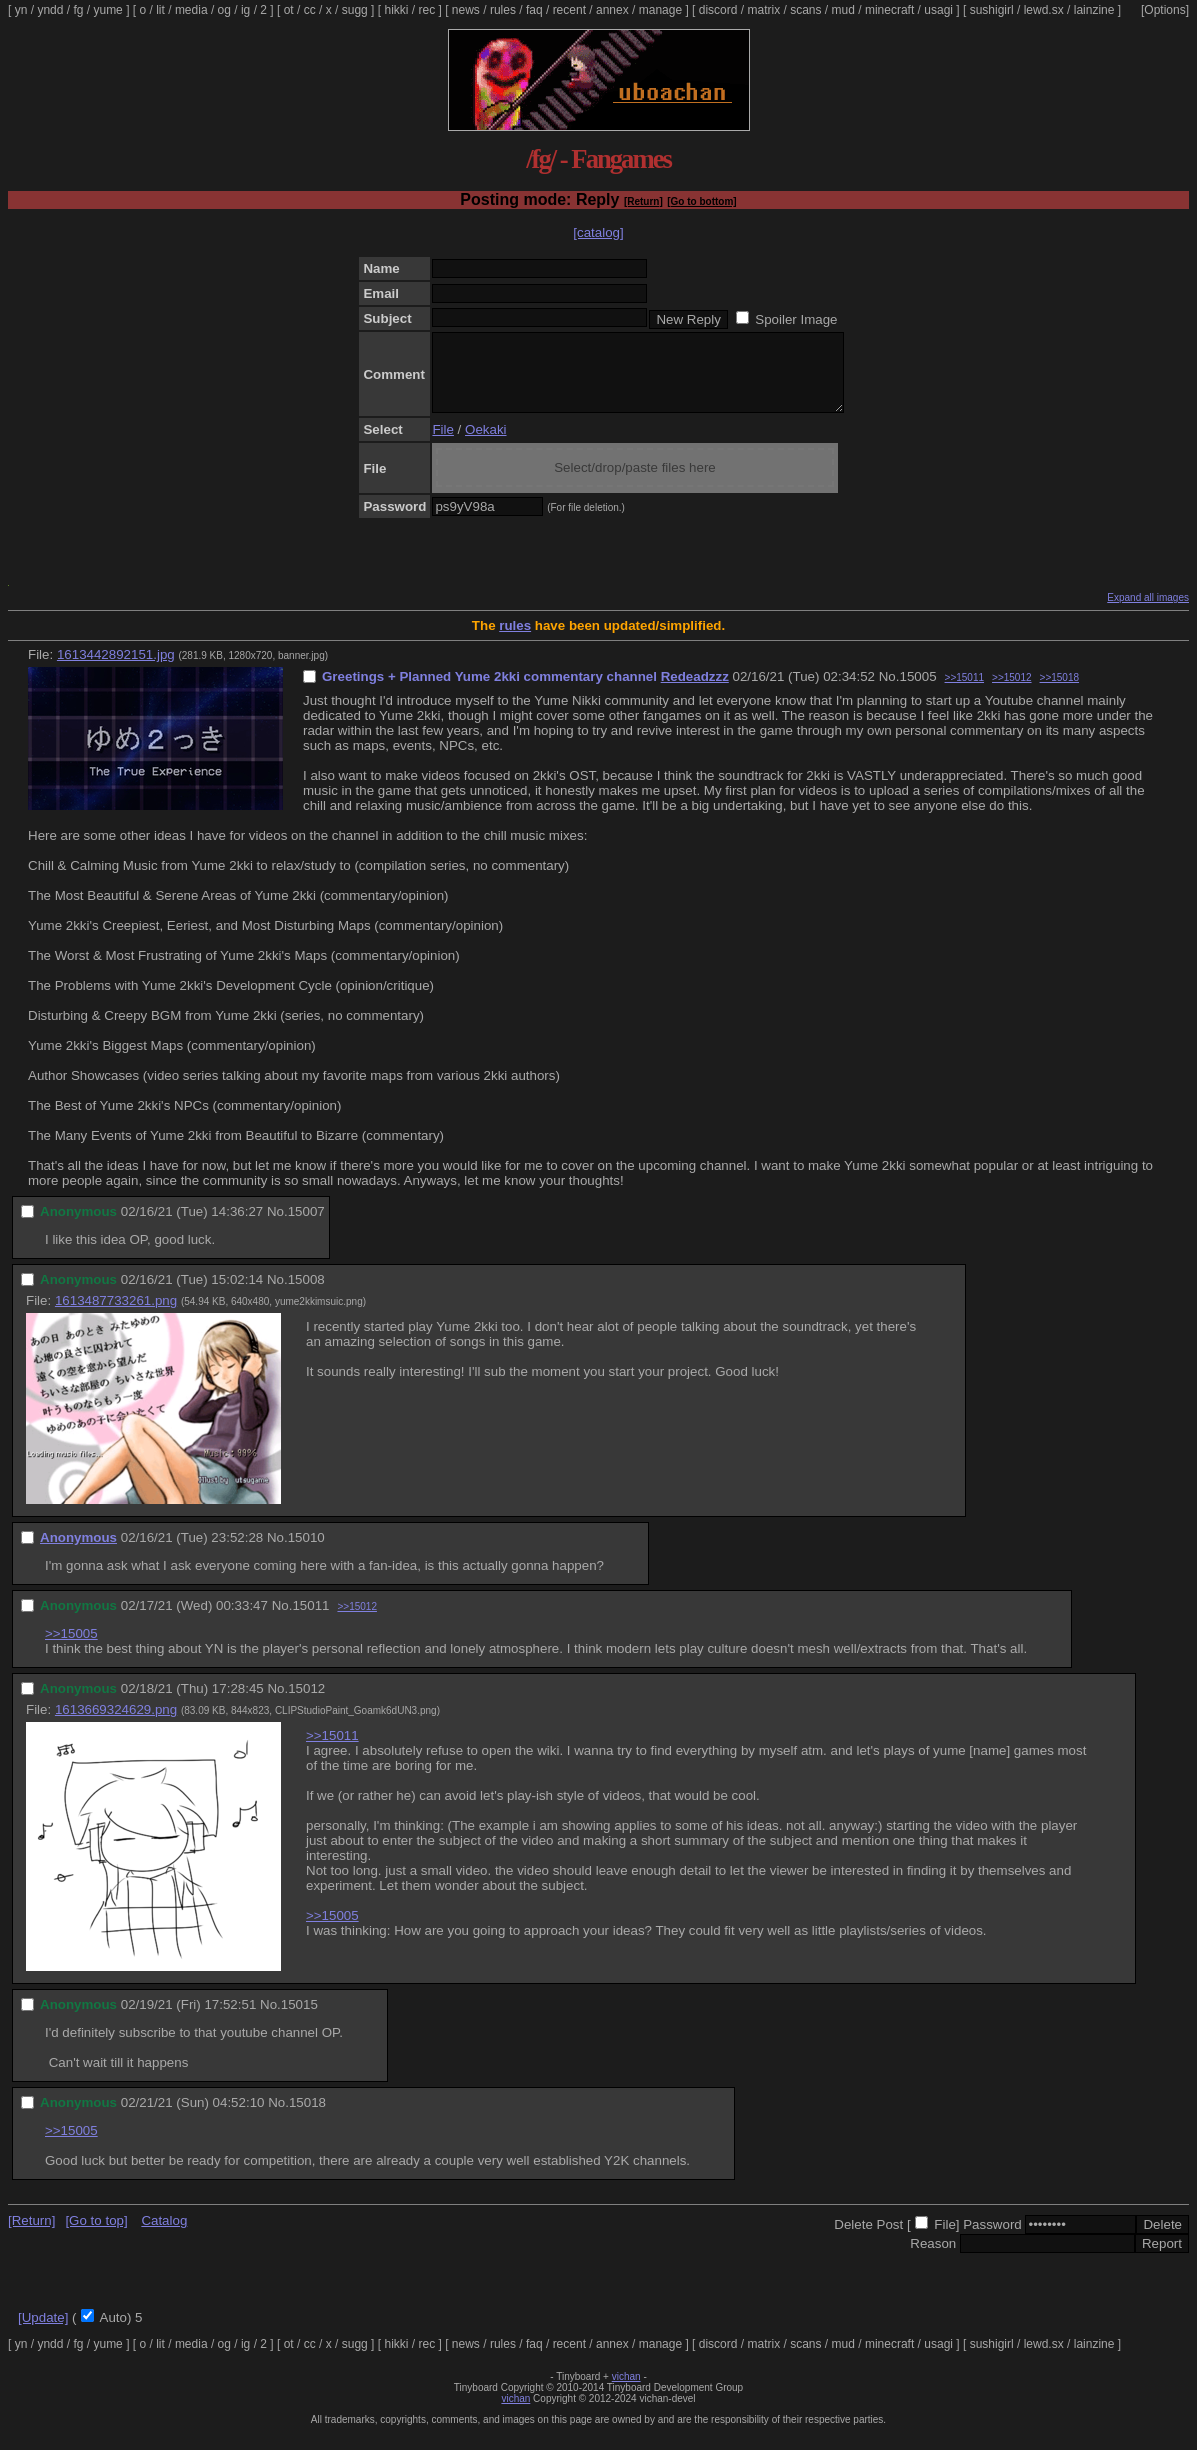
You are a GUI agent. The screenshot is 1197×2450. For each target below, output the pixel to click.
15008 (306, 1294)
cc (310, 10)
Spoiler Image (796, 319)
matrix (763, 10)
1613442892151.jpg (116, 669)
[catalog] (598, 232)
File (442, 444)
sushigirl (992, 10)
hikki (396, 10)
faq (534, 10)
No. (889, 691)
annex (612, 10)
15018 (307, 2117)
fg (78, 10)
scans (805, 10)
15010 (306, 1552)
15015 (299, 2019)
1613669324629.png (116, 1724)
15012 (306, 1703)
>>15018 (1060, 692)
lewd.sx (1044, 10)
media (191, 10)
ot (289, 10)
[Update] (43, 2332)
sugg (355, 10)
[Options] (1165, 10)
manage (660, 10)
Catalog (164, 2235)
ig (245, 10)
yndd (50, 10)
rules (503, 10)
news (466, 10)
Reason (933, 2258)
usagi (938, 10)
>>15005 (71, 1648)
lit (160, 10)
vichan (626, 2391)
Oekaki (485, 444)
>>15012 (1012, 692)
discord (718, 10)
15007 (306, 1226)
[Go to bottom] (701, 201)
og (224, 10)
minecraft (889, 10)
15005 (917, 691)
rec (427, 10)
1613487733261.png (116, 1315)
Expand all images (1148, 612)
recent (569, 10)
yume (107, 10)
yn (21, 10)
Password (992, 2239)
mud (843, 10)
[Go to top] (96, 2235)
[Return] (643, 201)
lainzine (1094, 10)
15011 (310, 1620)
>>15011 (965, 692)
